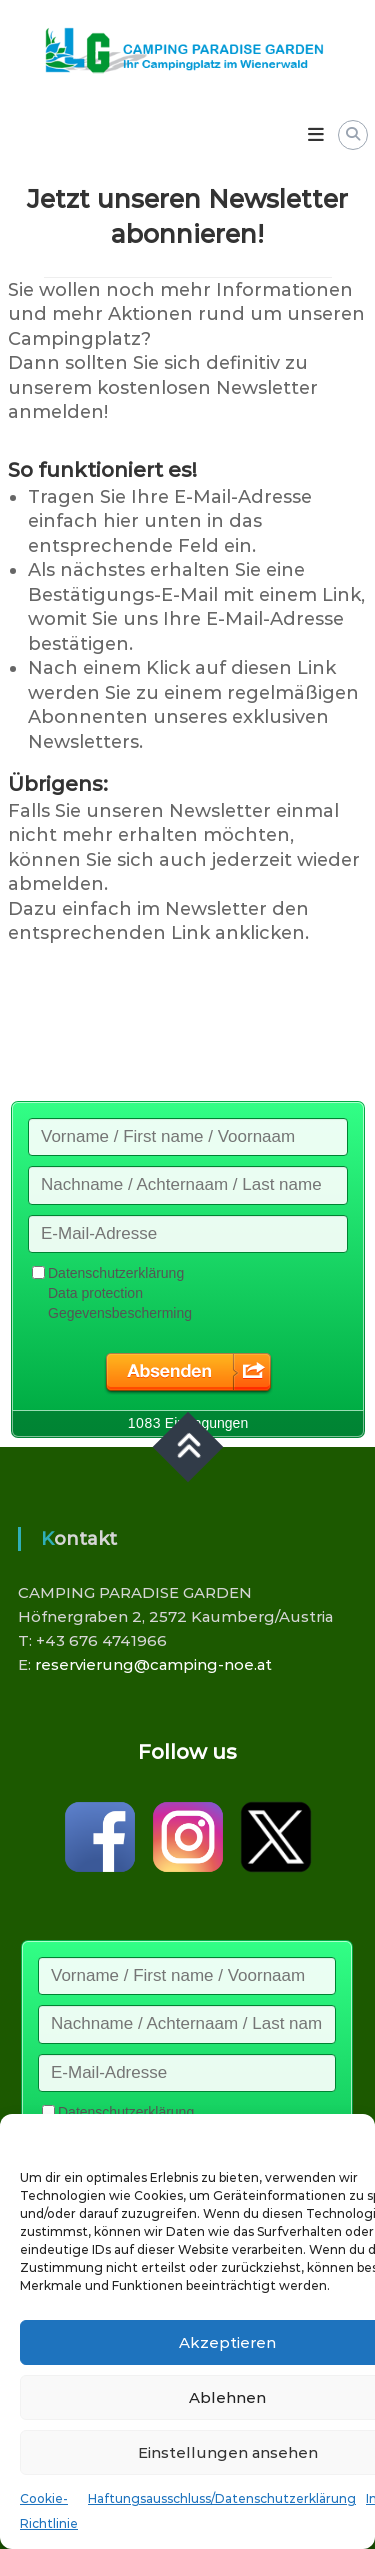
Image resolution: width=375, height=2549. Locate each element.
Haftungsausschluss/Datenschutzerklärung (222, 2498)
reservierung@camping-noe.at (153, 1664)
